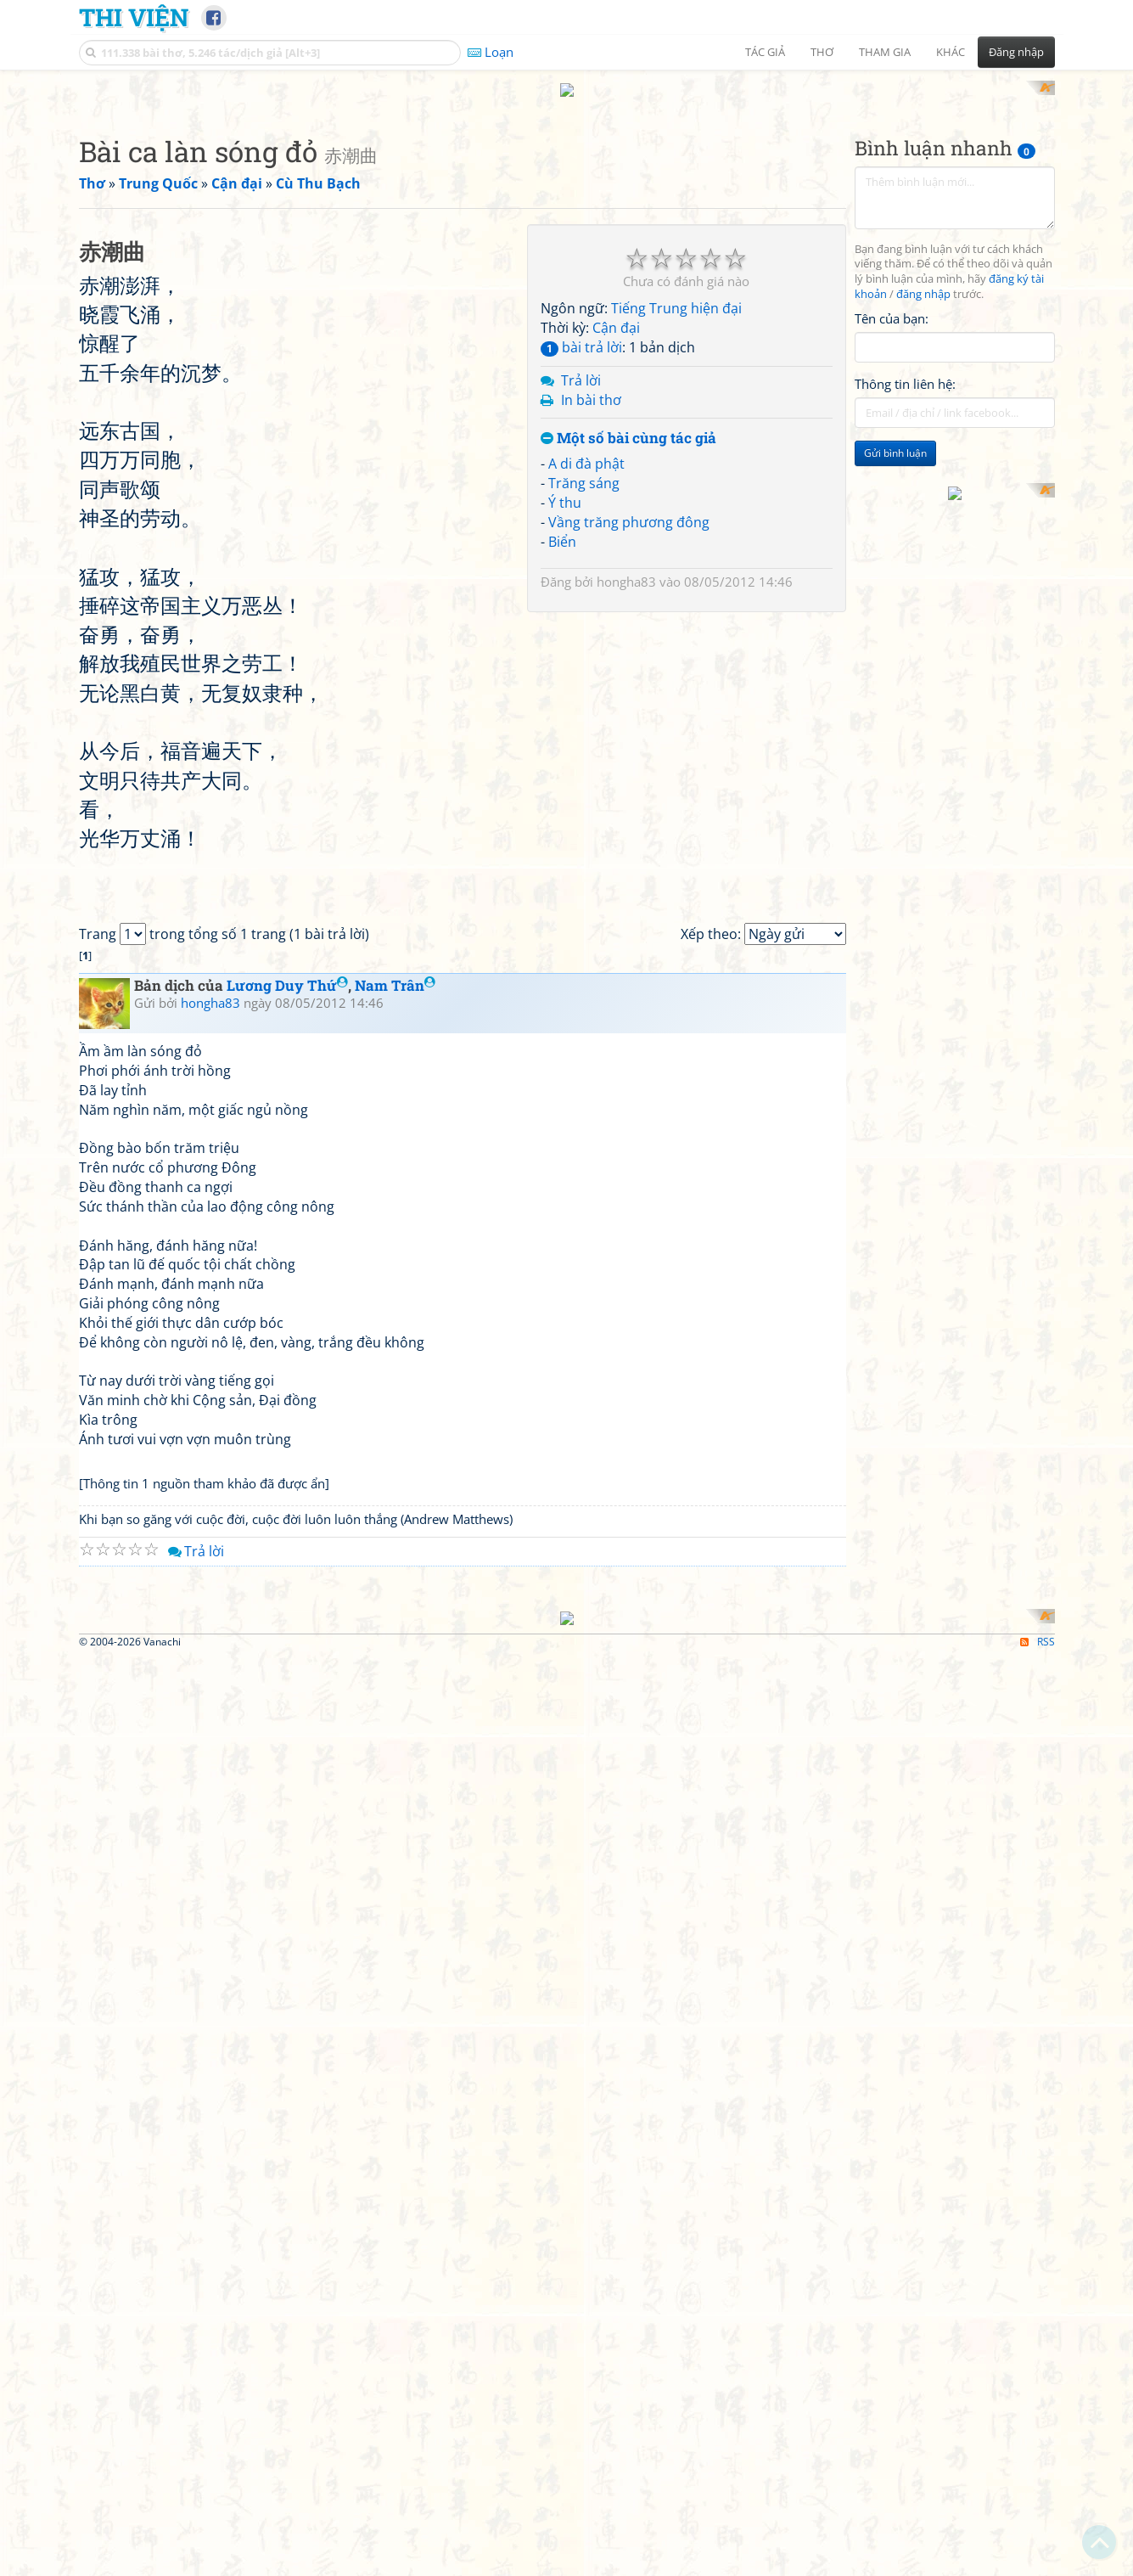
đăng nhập (923, 516)
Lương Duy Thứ (287, 1683)
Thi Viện (133, 17)
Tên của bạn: (891, 540)
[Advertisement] (567, 199)
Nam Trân (395, 1683)
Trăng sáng (584, 704)
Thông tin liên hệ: (905, 606)
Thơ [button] (821, 51)
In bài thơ (591, 621)
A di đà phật (586, 686)
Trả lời (581, 602)
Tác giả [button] (765, 51)
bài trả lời (581, 569)
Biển (562, 763)
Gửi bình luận (895, 675)
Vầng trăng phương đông (629, 743)
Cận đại (616, 550)
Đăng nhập (1016, 51)
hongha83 (626, 804)
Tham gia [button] (885, 51)
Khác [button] (950, 51)
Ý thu (564, 724)
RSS (1037, 2561)
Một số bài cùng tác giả (628, 661)
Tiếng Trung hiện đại (676, 530)
